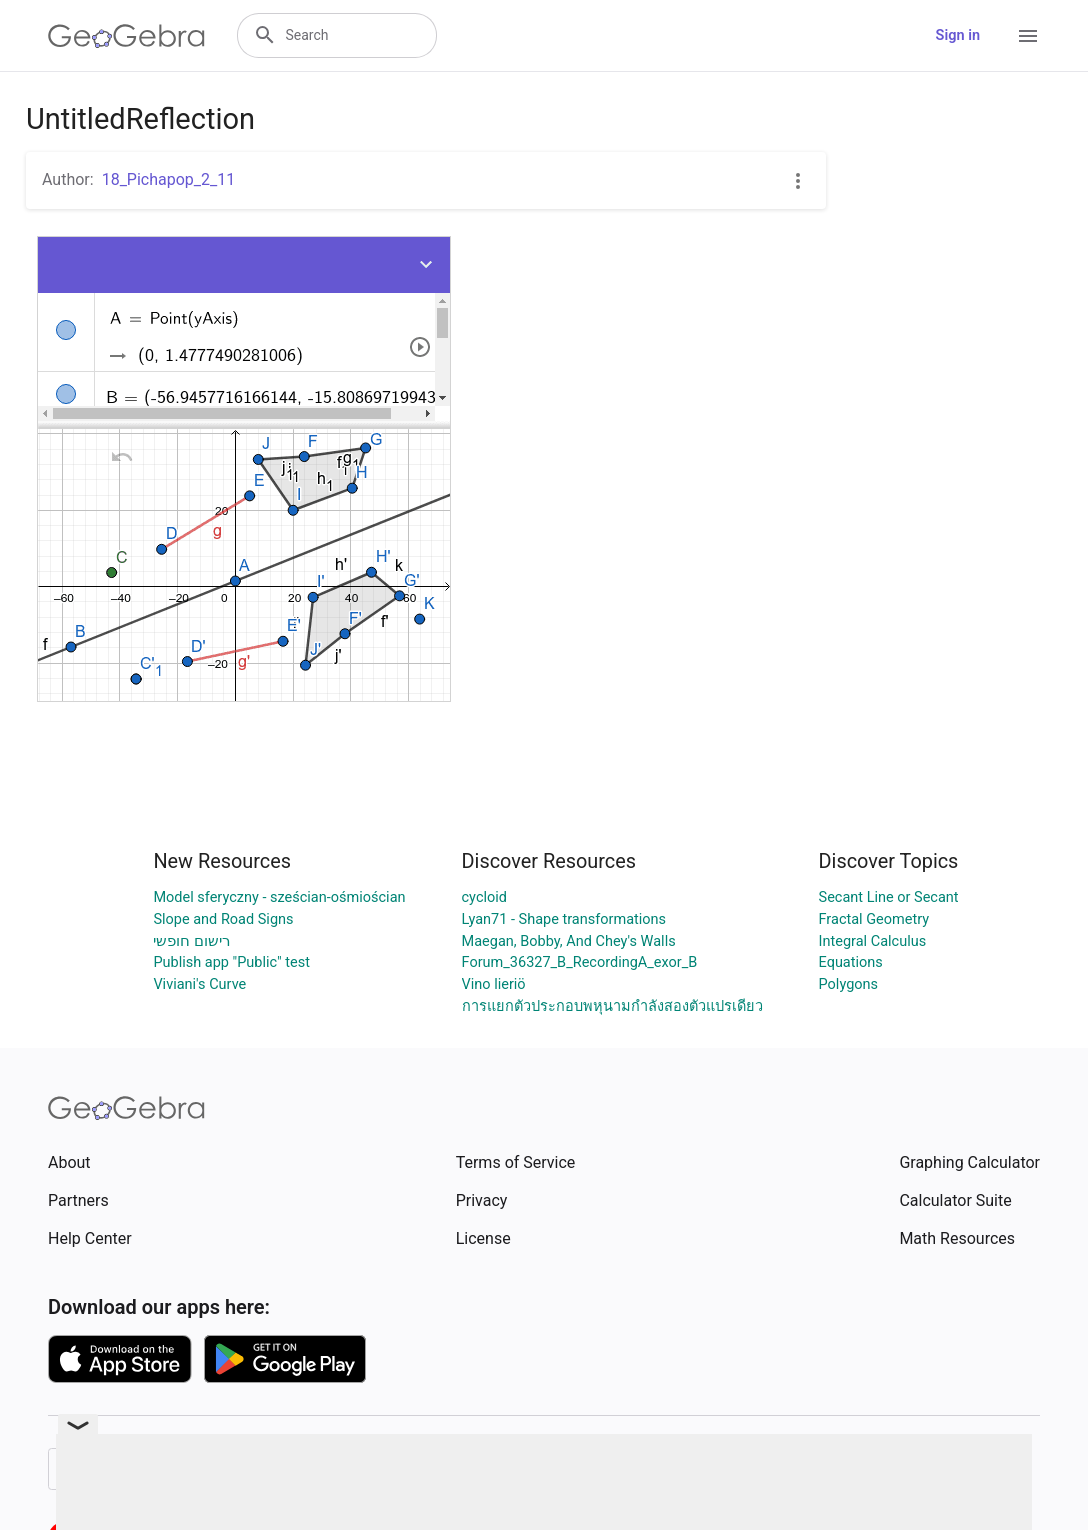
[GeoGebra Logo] (126, 36)
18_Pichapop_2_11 (169, 179)
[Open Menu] (1028, 36)
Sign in (958, 35)
